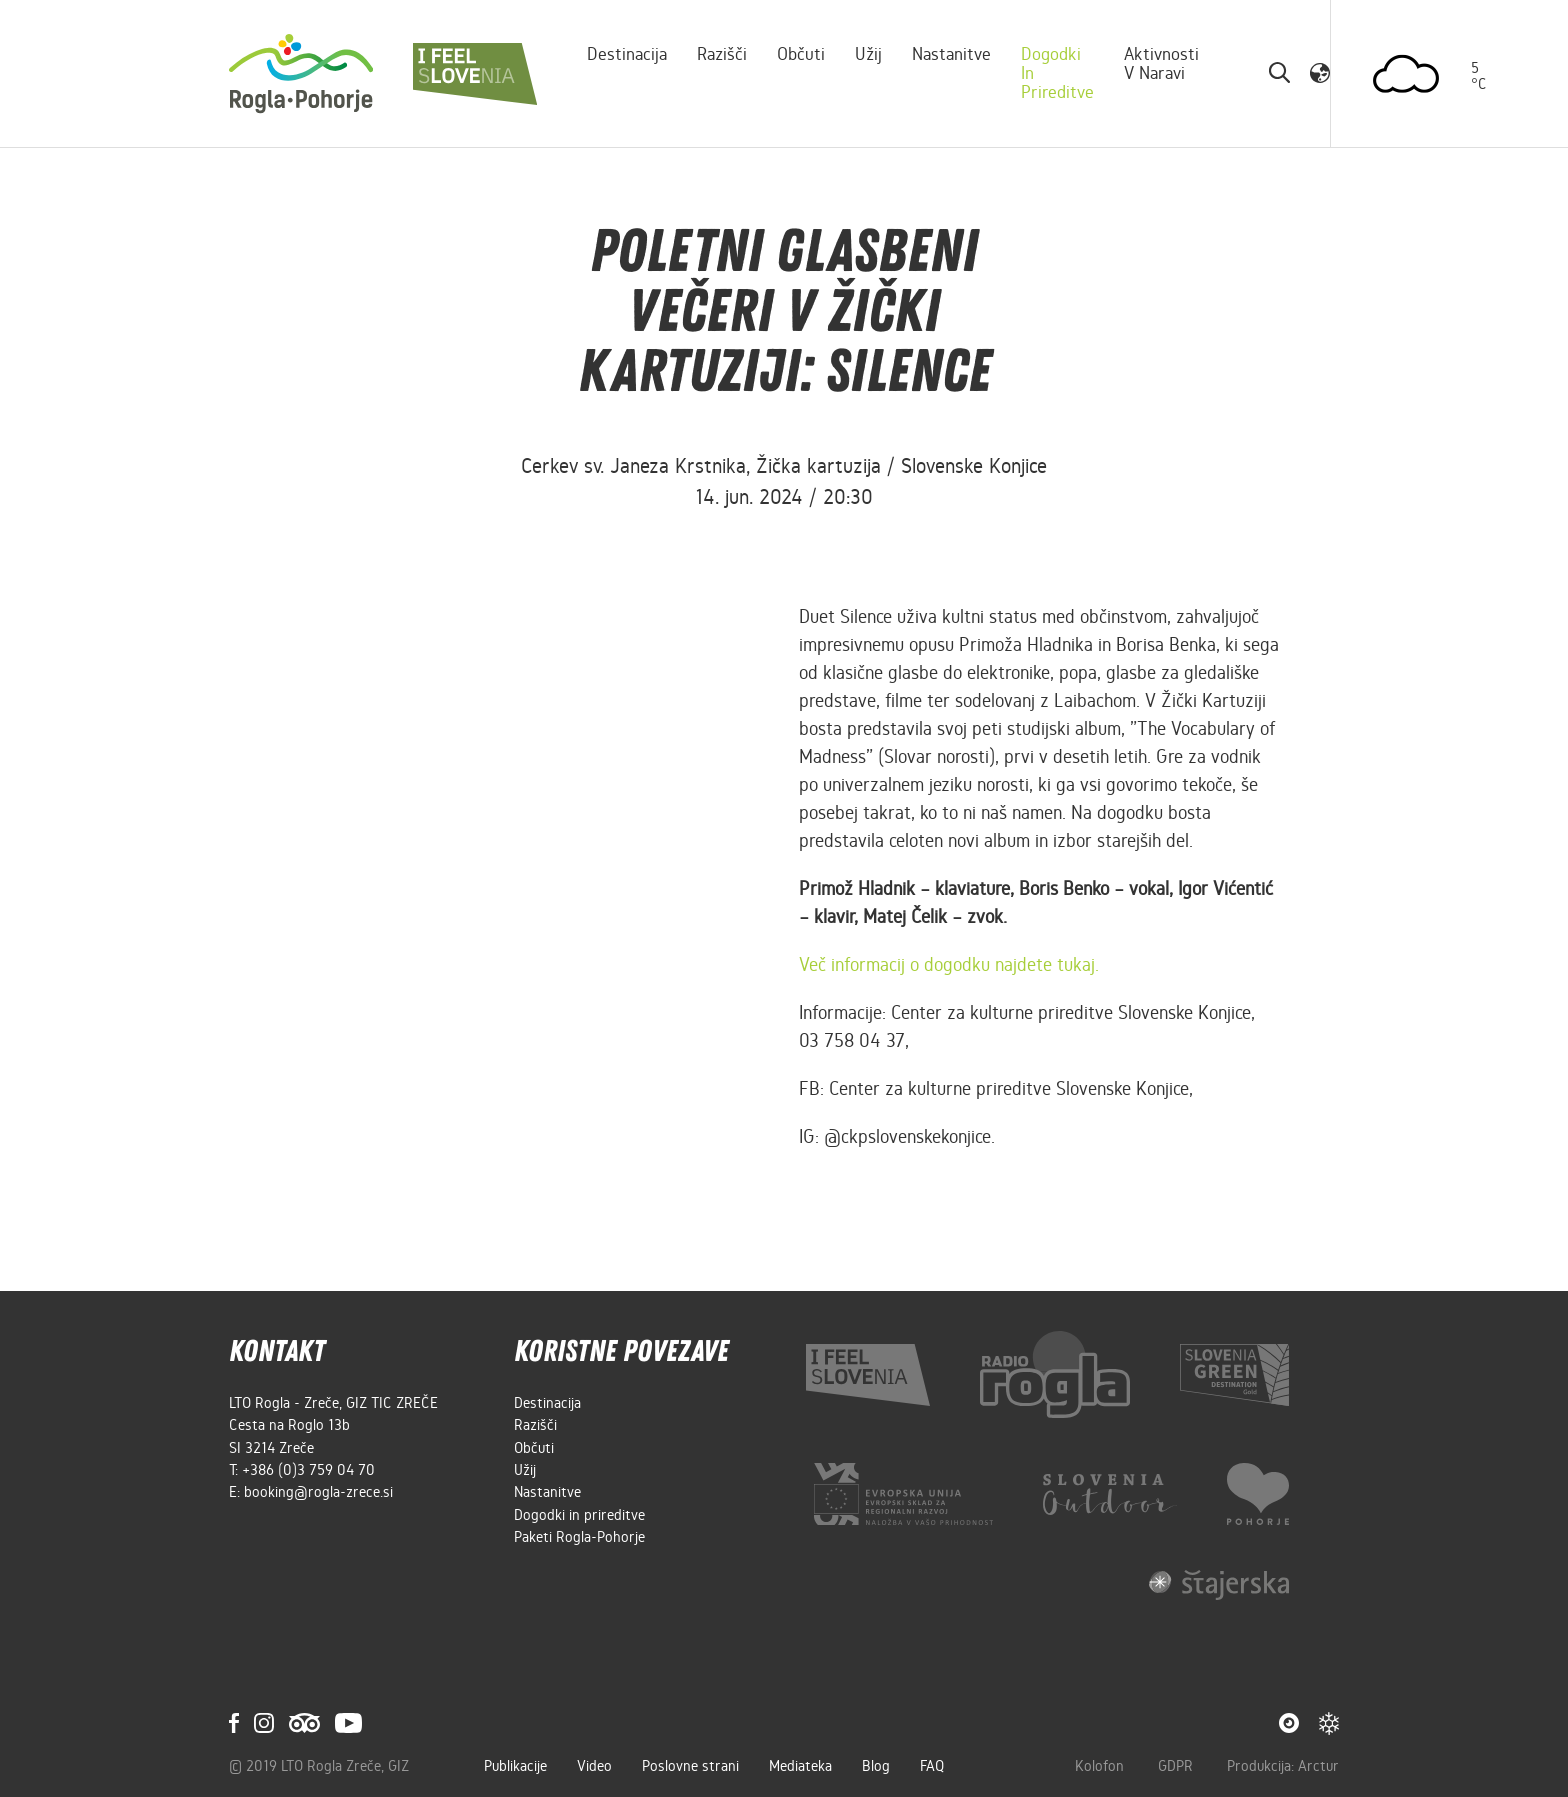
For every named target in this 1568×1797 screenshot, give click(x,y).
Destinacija (627, 54)
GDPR (1177, 1766)
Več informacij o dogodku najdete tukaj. (949, 964)
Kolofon (1101, 1766)
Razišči (722, 54)
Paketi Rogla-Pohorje (579, 1537)
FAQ (932, 1766)
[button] (1320, 73)
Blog (876, 1766)
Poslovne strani (690, 1766)
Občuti (801, 54)
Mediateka (800, 1766)
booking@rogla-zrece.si (318, 1492)
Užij (868, 54)
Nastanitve (951, 54)
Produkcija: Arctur (1283, 1766)
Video (594, 1766)
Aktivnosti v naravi (1161, 63)
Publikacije (515, 1766)
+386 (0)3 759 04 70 (308, 1470)
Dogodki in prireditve (1057, 73)
